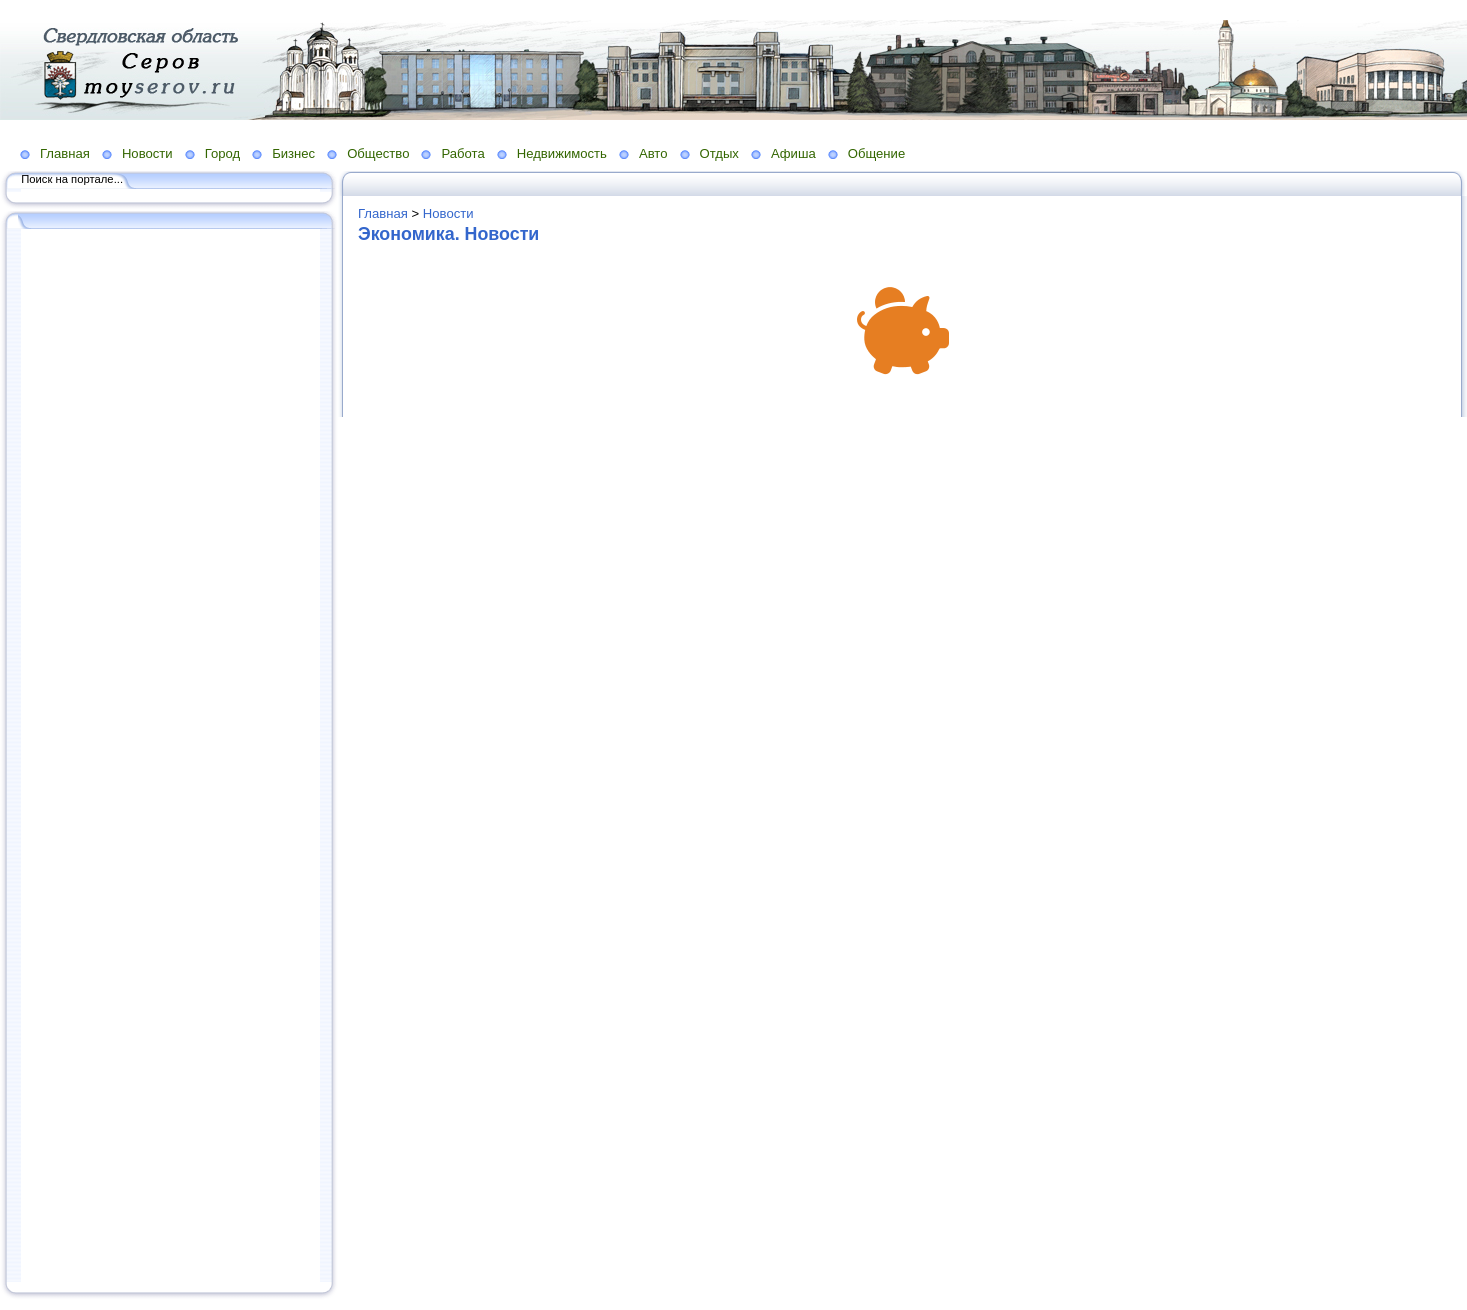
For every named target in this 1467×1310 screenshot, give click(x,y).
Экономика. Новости (448, 234)
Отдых (719, 153)
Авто (653, 153)
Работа (462, 153)
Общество (378, 153)
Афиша (793, 153)
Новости (147, 153)
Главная (65, 153)
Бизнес (293, 153)
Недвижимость (562, 153)
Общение (877, 153)
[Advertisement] (170, 757)
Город (222, 153)
